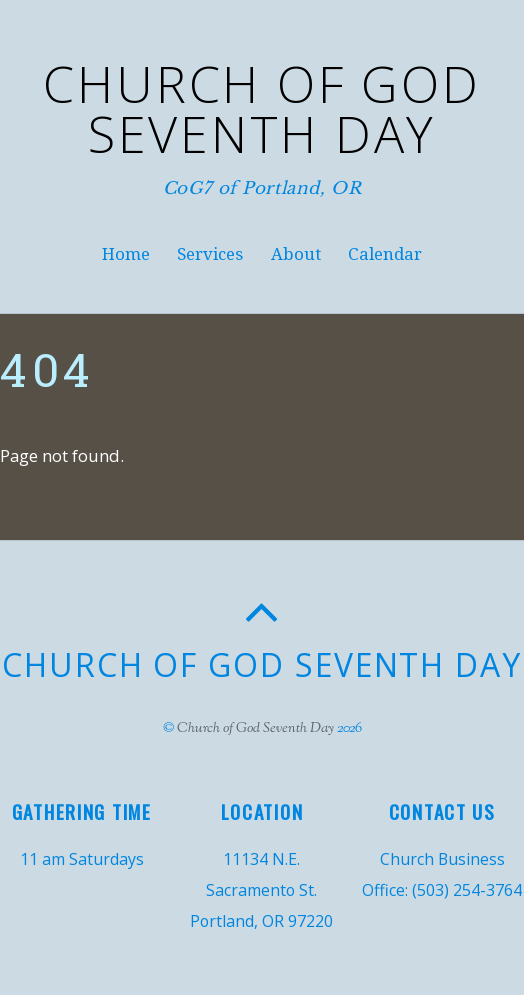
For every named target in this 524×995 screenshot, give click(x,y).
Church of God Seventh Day (255, 728)
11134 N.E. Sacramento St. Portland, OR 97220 (261, 890)
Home (126, 254)
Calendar (385, 254)
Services (210, 254)
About (296, 254)
